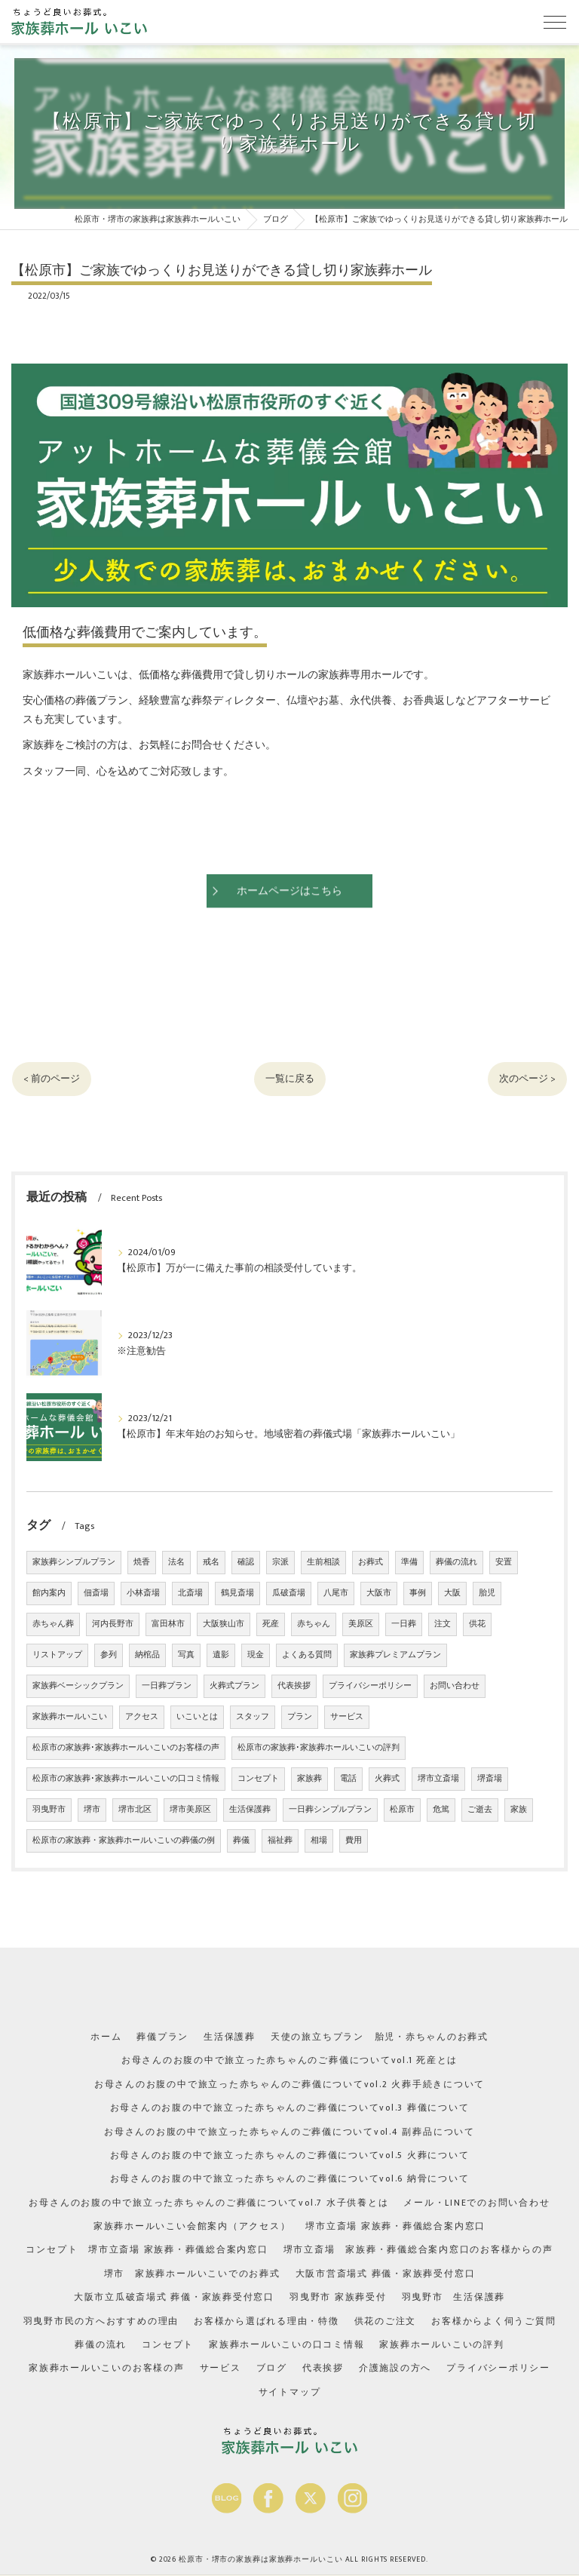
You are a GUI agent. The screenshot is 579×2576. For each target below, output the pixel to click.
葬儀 (241, 1840)
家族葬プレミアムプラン (395, 1655)
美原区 (360, 1624)
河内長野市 (112, 1624)
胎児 (487, 1593)
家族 (518, 1809)
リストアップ (57, 1655)
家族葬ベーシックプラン (78, 1686)
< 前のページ (53, 1078)
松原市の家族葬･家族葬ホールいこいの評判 (318, 1748)
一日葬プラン (166, 1686)
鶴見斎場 (237, 1593)
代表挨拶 (294, 1686)
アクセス (141, 1717)
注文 (442, 1624)
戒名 (211, 1562)
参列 (108, 1655)
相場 (319, 1840)
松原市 (402, 1809)
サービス (346, 1717)
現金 (255, 1655)
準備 (409, 1562)
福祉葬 (280, 1840)
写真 (186, 1655)
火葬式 (387, 1778)
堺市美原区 (190, 1809)
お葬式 (370, 1562)
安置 (503, 1562)
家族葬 (309, 1778)
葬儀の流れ (456, 1562)
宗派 (280, 1562)
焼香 (141, 1562)
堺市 (92, 1809)
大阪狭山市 (223, 1624)
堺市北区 (135, 1809)
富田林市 (168, 1624)
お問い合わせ (454, 1686)
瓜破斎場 (288, 1593)
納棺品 (147, 1655)
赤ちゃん (313, 1624)
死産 (270, 1624)
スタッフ (252, 1717)
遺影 (221, 1655)
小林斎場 (143, 1593)
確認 (245, 1562)
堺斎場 (489, 1778)
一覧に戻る (289, 1078)
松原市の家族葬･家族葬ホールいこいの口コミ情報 (125, 1778)
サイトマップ (290, 2388)
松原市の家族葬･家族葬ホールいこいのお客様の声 (125, 1748)
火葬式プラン (234, 1686)
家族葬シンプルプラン (73, 1562)
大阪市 (378, 1593)
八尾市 (335, 1593)
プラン (299, 1717)
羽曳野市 (49, 1809)
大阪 (452, 1593)
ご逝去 (479, 1809)
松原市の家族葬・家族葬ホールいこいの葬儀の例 (123, 1840)
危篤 (441, 1809)
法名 (176, 1562)
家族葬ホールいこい (69, 1717)
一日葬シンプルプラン (330, 1809)
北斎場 (190, 1593)
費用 (353, 1840)
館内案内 (49, 1593)
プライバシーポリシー (370, 1686)
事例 (417, 1593)
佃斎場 (96, 1593)
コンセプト (258, 1778)
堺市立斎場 (438, 1778)
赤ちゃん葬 (53, 1624)
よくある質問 (307, 1655)
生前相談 (323, 1562)
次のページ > (525, 1078)
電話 (348, 1778)
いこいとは (197, 1717)
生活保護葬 (250, 1809)
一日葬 (403, 1624)
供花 (477, 1624)
